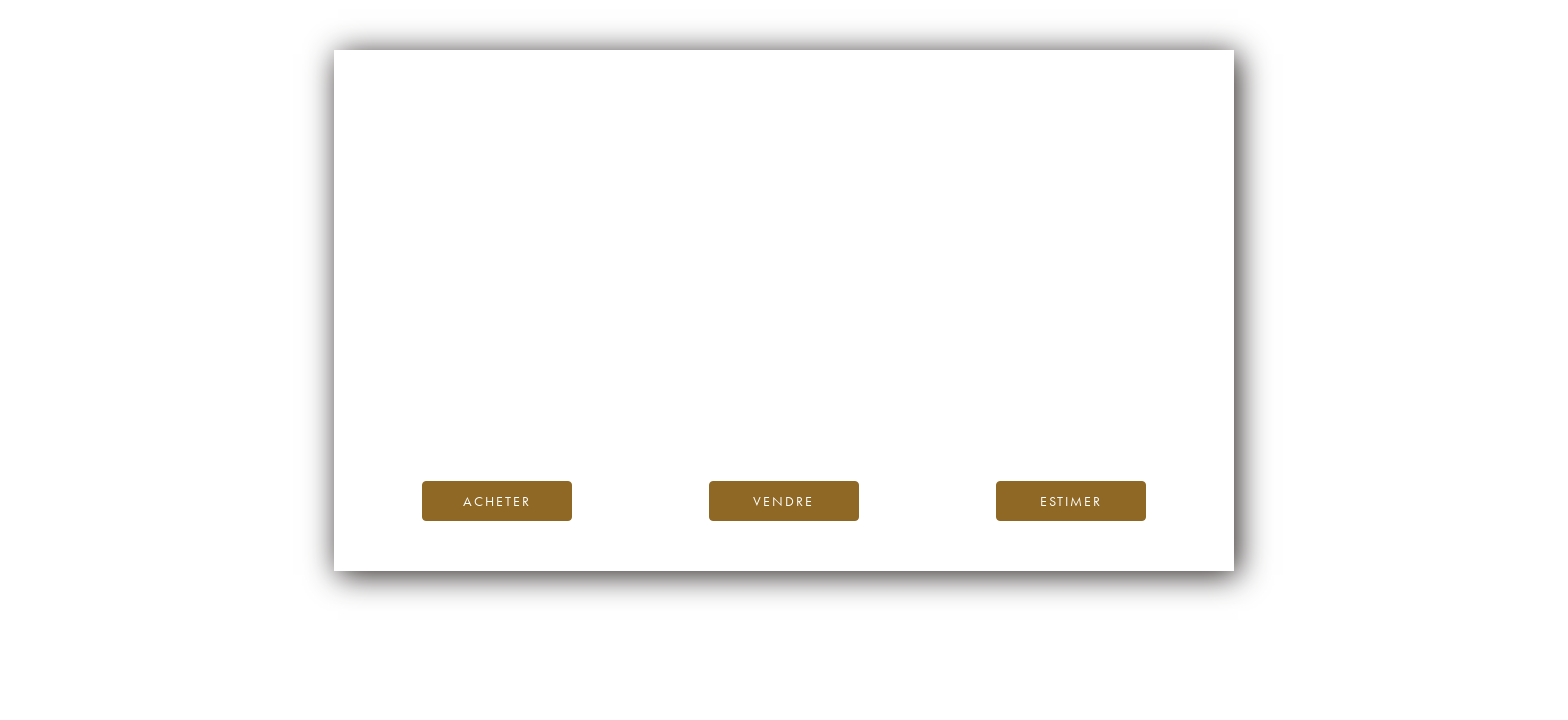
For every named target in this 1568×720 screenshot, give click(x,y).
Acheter (497, 501)
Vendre (783, 501)
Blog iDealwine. (919, 396)
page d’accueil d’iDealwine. (1025, 374)
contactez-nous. (902, 419)
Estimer (1071, 501)
